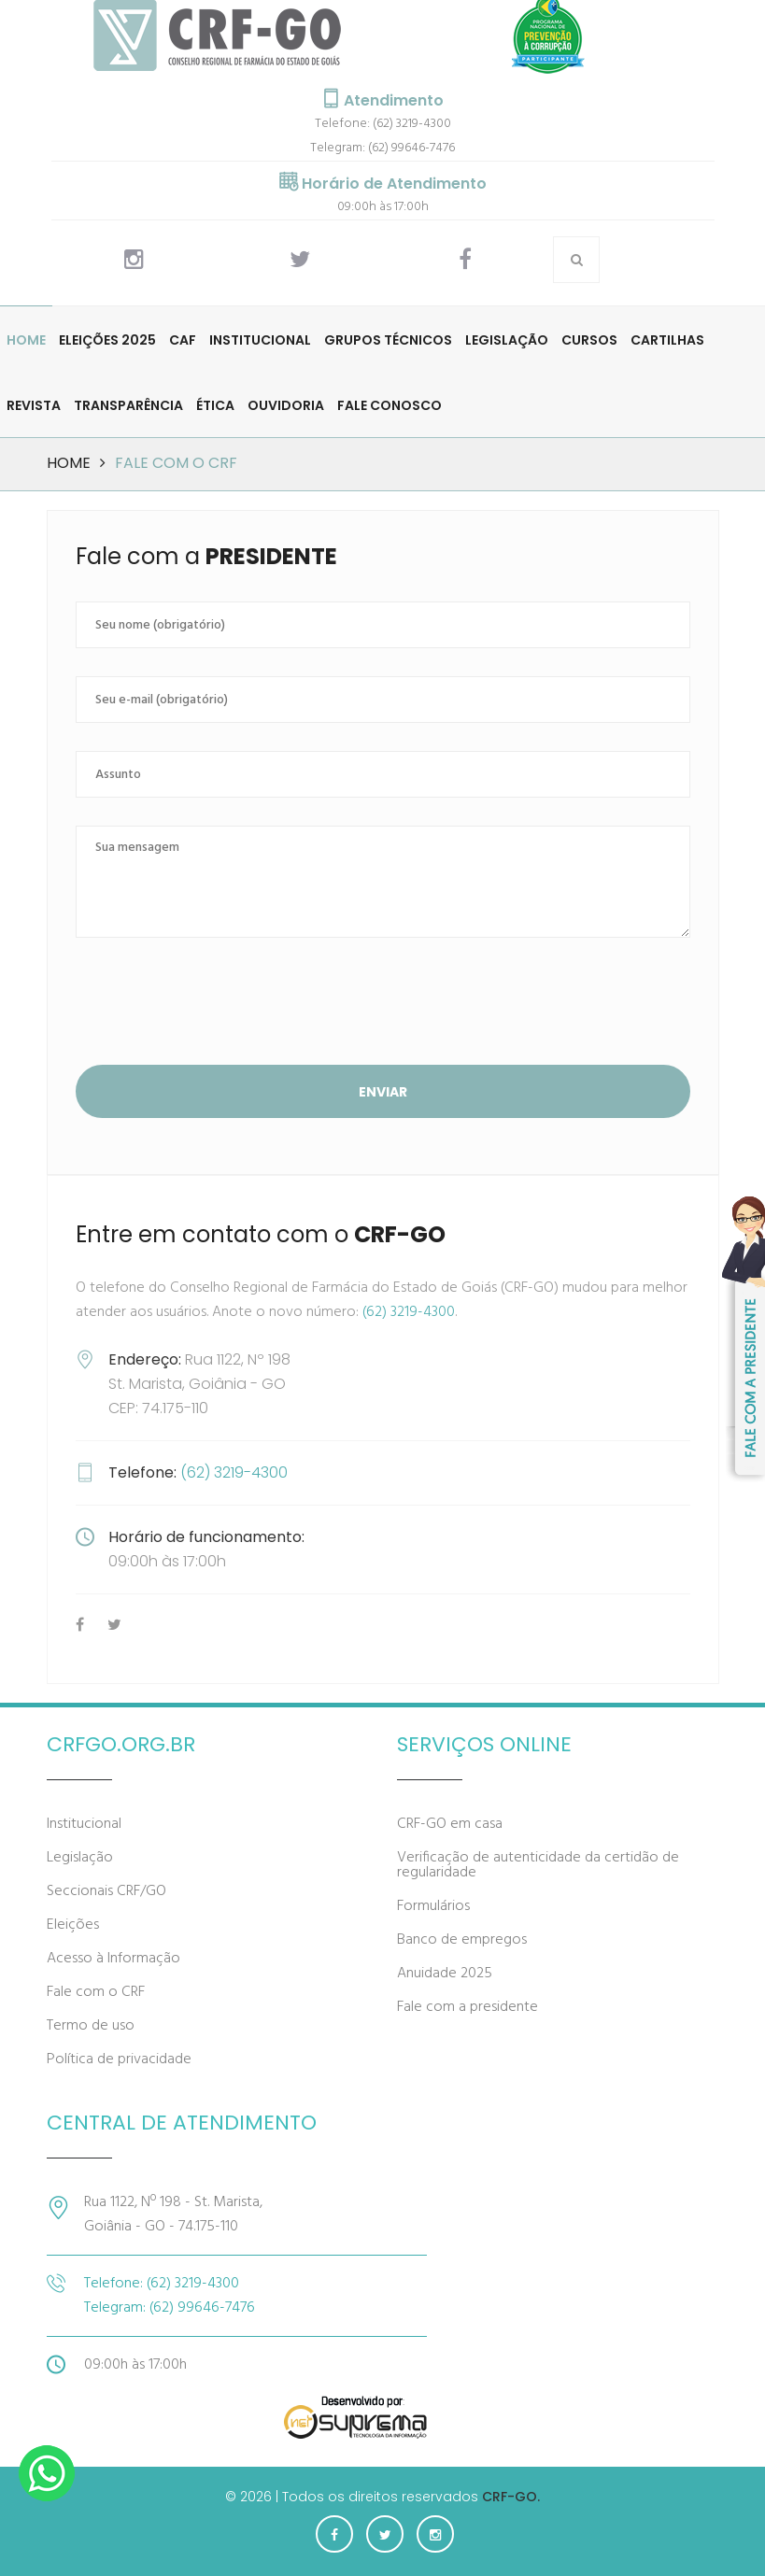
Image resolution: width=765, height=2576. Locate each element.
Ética (215, 405)
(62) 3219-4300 (408, 1312)
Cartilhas (667, 340)
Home (26, 340)
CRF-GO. (511, 2496)
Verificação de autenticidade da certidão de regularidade (538, 1865)
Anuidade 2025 (444, 1973)
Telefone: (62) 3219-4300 (383, 123)
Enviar (383, 1092)
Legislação (506, 340)
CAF (182, 340)
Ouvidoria (286, 405)
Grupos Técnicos (388, 340)
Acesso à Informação (113, 1958)
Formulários (433, 1906)
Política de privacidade (119, 2059)
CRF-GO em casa (450, 1824)
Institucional (260, 340)
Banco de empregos (462, 1940)
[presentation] (218, 1004)
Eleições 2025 (107, 340)
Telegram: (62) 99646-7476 (382, 148)
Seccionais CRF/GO (106, 1891)
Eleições (73, 1925)
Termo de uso (91, 2026)
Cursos (589, 340)
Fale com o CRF (96, 1992)
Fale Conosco (389, 405)
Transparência (128, 405)
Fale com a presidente (467, 2007)
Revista (34, 405)
